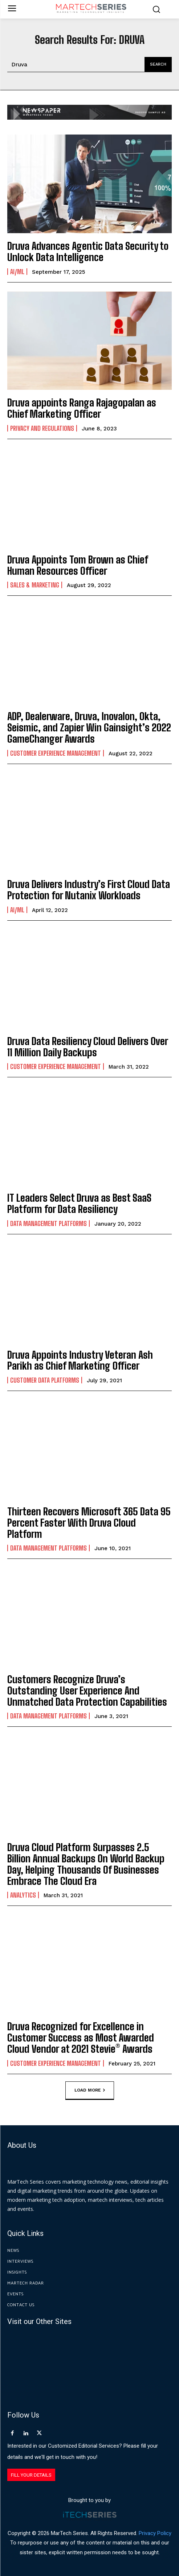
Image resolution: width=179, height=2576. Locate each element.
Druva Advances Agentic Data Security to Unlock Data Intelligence (87, 251)
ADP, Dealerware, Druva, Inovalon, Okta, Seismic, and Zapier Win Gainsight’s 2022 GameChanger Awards (89, 727)
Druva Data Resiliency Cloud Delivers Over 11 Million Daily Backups (87, 1046)
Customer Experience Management (55, 753)
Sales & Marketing (34, 585)
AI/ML (17, 271)
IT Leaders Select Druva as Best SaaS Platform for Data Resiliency (79, 1203)
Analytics (23, 1895)
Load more (89, 2090)
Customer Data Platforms (44, 1380)
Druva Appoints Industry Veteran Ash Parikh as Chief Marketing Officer (80, 1360)
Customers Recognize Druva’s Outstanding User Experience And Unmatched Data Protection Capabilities (87, 1690)
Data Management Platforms (48, 1223)
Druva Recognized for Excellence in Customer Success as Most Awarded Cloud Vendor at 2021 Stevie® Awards (80, 2037)
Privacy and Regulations (42, 428)
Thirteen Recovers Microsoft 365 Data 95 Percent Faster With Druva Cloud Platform (89, 1522)
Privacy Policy (155, 2533)
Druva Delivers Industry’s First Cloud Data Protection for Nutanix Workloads (88, 889)
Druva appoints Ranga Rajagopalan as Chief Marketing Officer (81, 408)
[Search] (158, 64)
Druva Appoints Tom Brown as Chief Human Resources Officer (77, 565)
